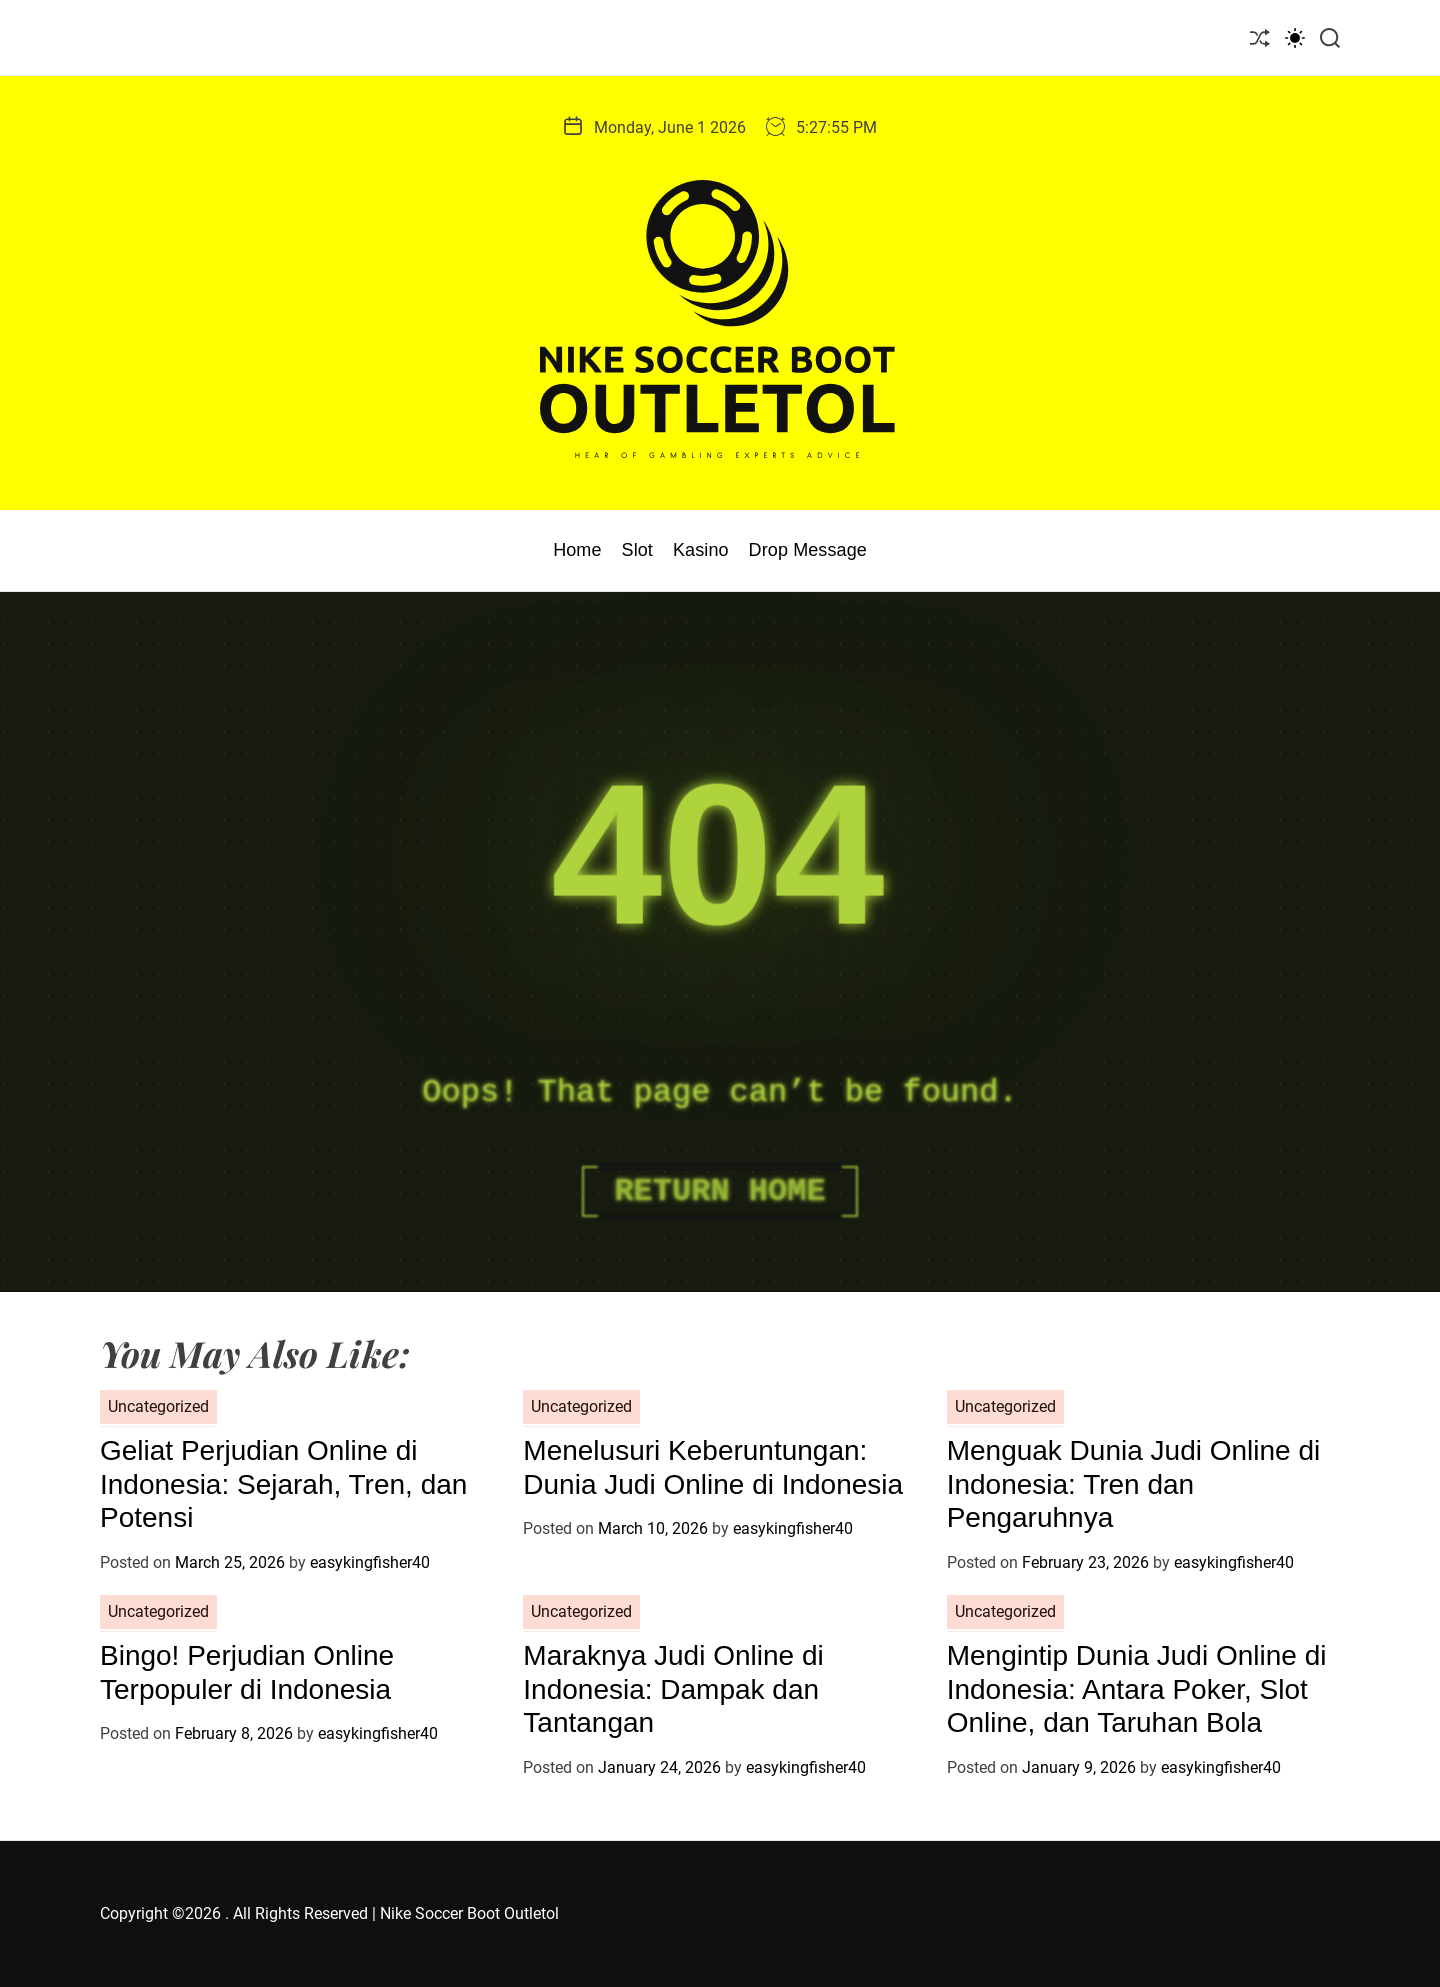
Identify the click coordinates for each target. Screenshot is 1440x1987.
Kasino (701, 550)
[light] (1295, 37)
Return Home (719, 1191)
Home (577, 550)
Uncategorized (158, 1406)
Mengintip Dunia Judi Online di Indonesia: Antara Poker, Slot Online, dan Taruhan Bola (1137, 1689)
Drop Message (808, 550)
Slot (637, 550)
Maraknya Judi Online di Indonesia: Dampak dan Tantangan (673, 1689)
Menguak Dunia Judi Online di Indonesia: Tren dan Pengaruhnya (1134, 1484)
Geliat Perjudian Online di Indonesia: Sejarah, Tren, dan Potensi (283, 1484)
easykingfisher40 (370, 1562)
